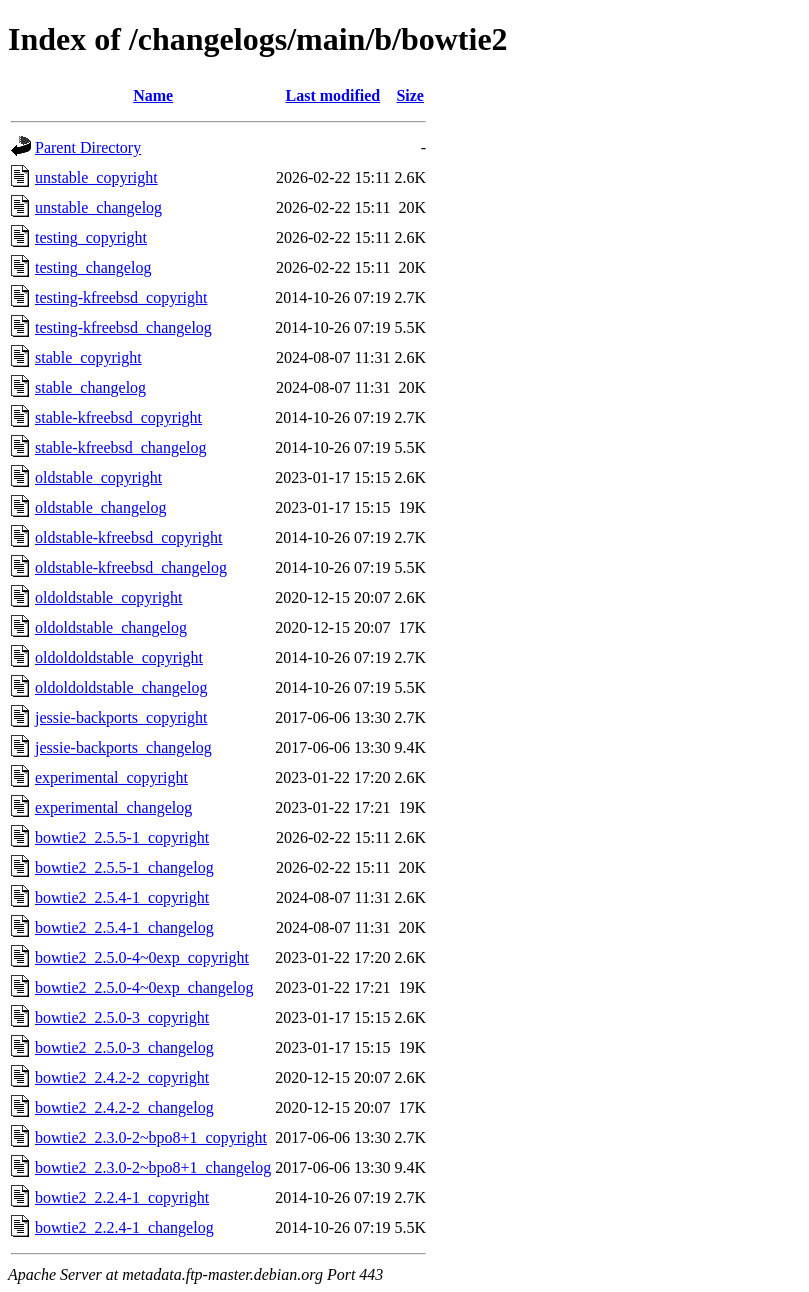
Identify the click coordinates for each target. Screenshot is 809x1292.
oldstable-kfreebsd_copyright (129, 537)
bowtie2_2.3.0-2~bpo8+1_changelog (153, 1167)
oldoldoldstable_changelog (121, 687)
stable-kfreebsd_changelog (120, 447)
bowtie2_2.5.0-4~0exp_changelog (144, 987)
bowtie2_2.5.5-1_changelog (124, 867)
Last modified (333, 95)
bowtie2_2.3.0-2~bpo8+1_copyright (151, 1137)
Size (410, 95)
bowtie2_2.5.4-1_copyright (122, 897)
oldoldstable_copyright (109, 597)
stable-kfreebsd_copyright (118, 417)
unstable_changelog (98, 207)
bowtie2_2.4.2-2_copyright (122, 1077)
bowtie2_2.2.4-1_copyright (122, 1197)
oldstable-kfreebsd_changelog (131, 567)
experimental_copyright (111, 777)
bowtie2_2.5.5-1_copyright (122, 837)
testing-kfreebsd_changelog (123, 327)
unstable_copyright (96, 177)
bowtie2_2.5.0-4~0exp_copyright (142, 957)
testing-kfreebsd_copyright (121, 297)
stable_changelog (90, 387)
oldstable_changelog (101, 507)
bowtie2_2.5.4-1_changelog (124, 927)
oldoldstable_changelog (111, 627)
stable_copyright (88, 357)
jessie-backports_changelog (123, 747)
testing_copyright (91, 237)
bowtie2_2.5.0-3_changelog (124, 1047)
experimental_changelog (113, 807)
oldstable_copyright (98, 477)
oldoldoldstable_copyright (119, 657)
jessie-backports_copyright (121, 717)
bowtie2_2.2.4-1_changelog (124, 1227)
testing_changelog (93, 267)
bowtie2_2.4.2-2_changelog (124, 1107)
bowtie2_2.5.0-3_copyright (122, 1017)
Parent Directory (88, 147)
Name (153, 95)
